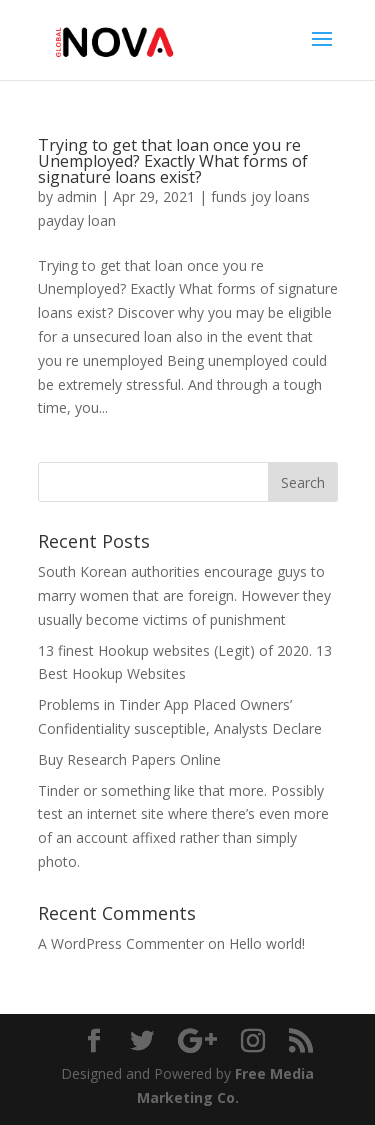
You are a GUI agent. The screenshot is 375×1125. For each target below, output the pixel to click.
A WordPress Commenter (121, 943)
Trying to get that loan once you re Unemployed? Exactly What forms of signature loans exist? (173, 161)
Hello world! (267, 943)
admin (77, 196)
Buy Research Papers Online (129, 759)
